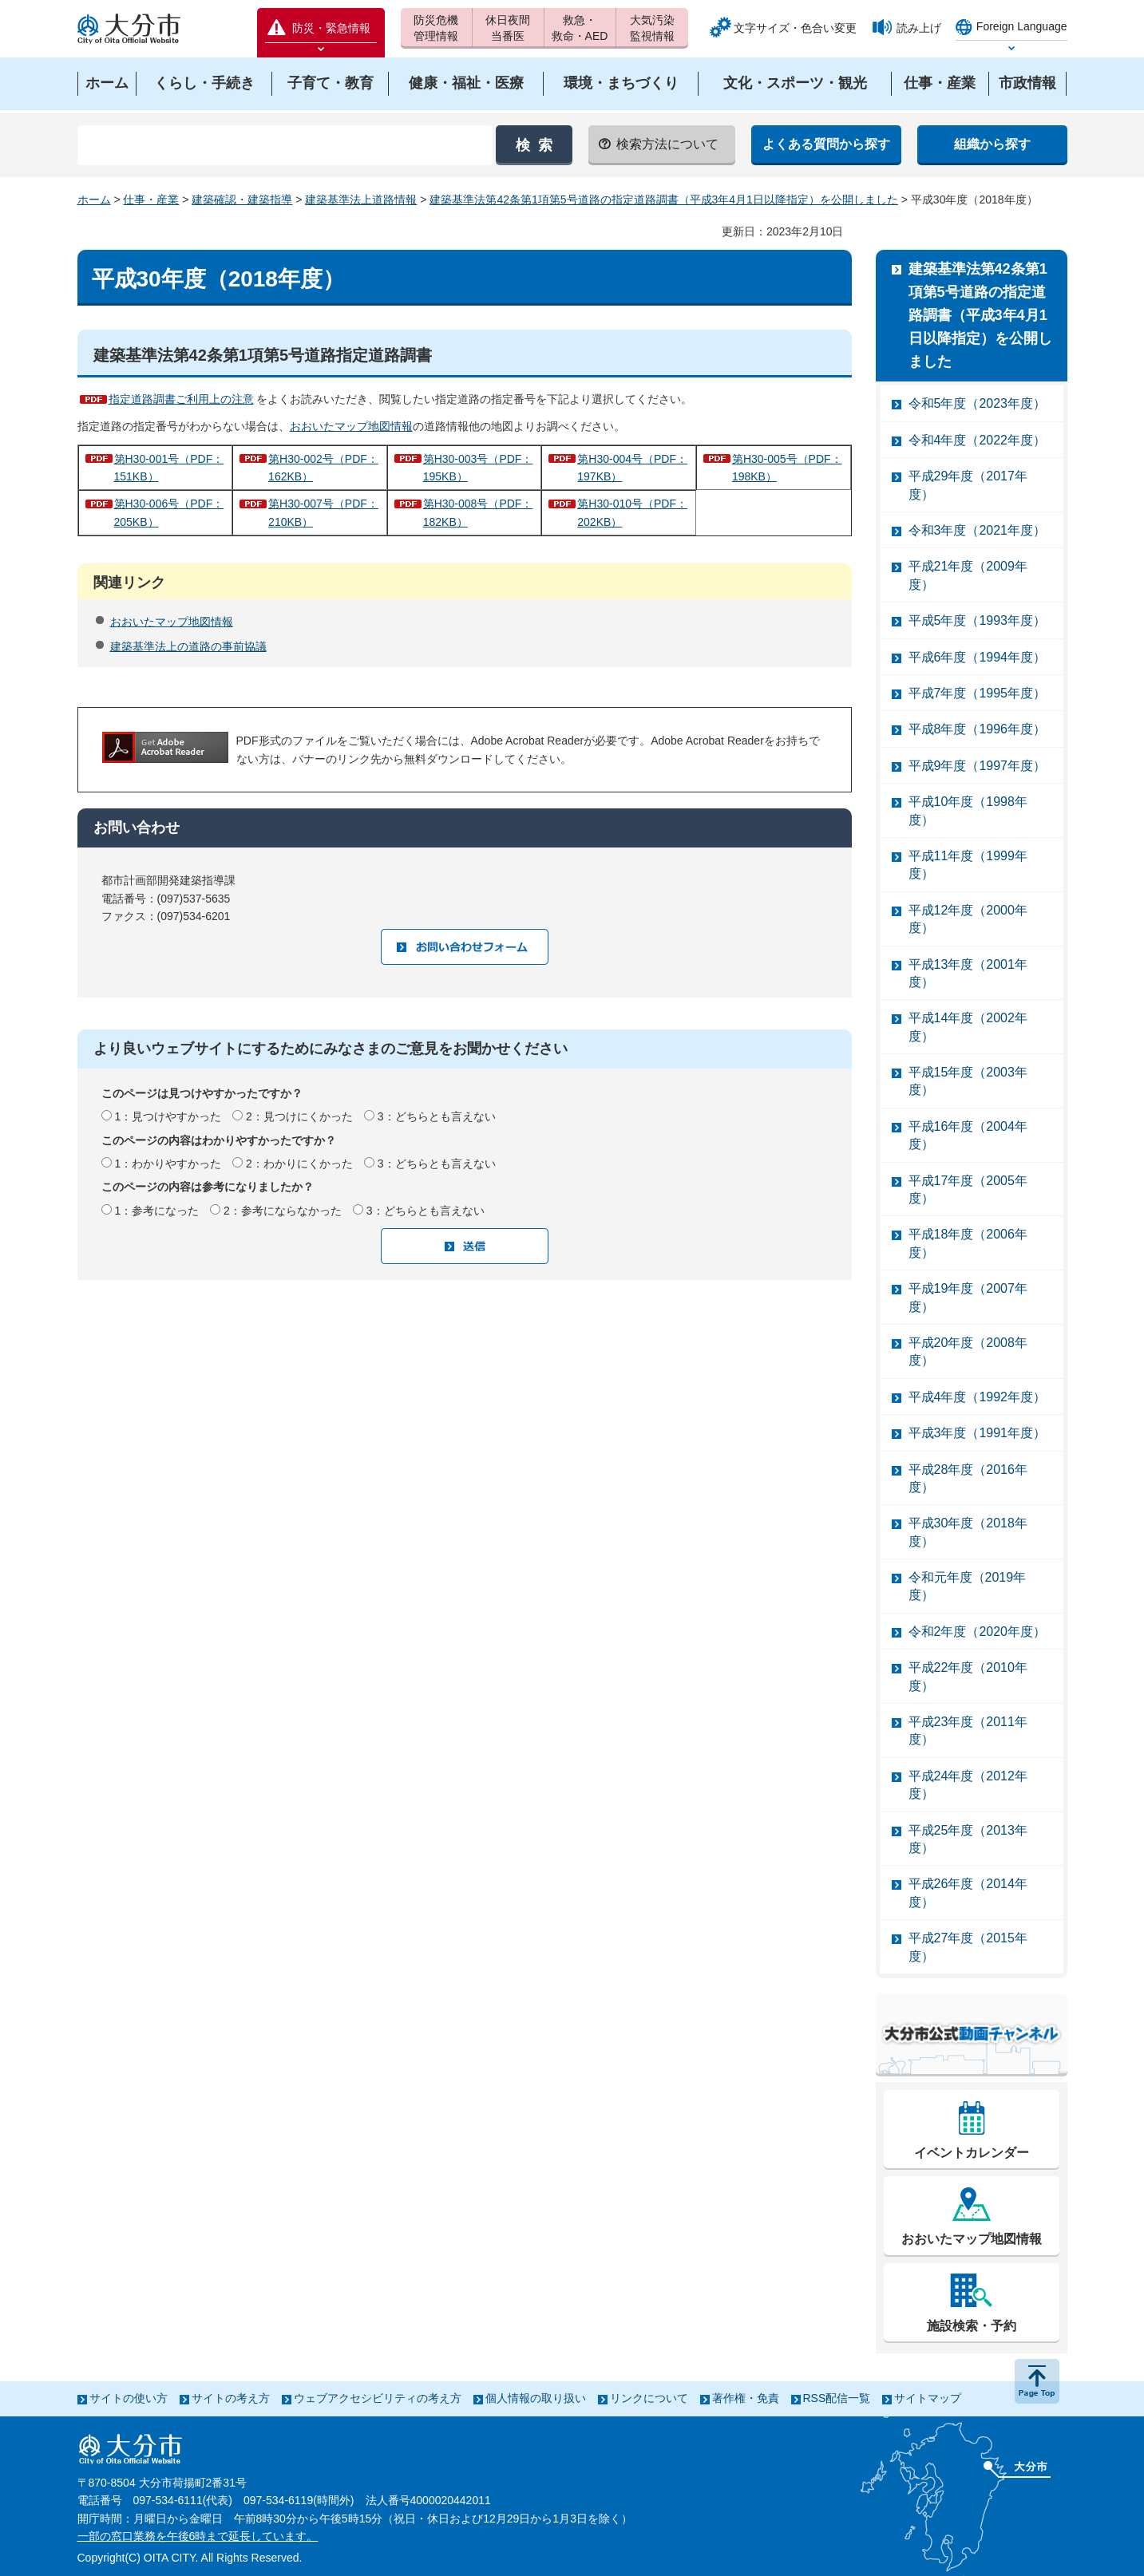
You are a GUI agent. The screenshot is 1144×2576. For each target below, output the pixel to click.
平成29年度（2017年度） (967, 484)
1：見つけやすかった (167, 1116)
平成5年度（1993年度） (977, 620)
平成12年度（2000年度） (967, 918)
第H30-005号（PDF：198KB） (787, 467)
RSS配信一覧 (837, 2398)
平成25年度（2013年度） (967, 1839)
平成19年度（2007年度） (967, 1297)
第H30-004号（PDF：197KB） (632, 467)
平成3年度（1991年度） (977, 1433)
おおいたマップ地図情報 (351, 426)
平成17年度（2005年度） (967, 1189)
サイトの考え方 (231, 2398)
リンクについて (649, 2398)
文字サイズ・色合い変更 (795, 28)
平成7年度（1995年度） (977, 693)
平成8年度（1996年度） (977, 729)
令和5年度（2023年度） (977, 403)
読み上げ (919, 28)
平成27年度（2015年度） (967, 1946)
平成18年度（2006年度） (967, 1242)
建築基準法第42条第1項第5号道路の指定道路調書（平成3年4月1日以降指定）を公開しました (663, 199)
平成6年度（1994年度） (977, 657)
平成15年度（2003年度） (967, 1080)
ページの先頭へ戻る (1037, 2381)
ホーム (94, 199)
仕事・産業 (151, 199)
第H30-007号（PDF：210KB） (323, 512)
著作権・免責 (745, 2398)
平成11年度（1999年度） (967, 864)
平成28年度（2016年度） (967, 1478)
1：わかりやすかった (167, 1163)
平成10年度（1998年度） (967, 810)
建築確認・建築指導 (242, 199)
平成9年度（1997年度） (977, 765)
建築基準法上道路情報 (361, 199)
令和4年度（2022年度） (977, 440)
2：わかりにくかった (299, 1163)
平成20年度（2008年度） (967, 1351)
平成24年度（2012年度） (967, 1784)
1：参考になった (156, 1210)
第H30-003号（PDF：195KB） (478, 467)
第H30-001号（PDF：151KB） (169, 467)
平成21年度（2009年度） (967, 575)
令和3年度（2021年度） (977, 530)
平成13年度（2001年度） (967, 973)
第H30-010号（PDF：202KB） (632, 512)
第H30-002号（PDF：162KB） (323, 467)
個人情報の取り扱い (535, 2398)
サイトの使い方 (128, 2398)
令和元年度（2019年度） (967, 1586)
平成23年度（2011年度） (967, 1730)
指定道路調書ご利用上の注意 (181, 399)
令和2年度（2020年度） (977, 1631)
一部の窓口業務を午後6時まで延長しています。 (198, 2536)
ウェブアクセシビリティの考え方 (377, 2398)
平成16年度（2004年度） (967, 1135)
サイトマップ (927, 2398)
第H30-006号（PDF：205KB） (169, 512)
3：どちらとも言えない (437, 1116)
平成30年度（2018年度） (967, 1531)
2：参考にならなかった (283, 1210)
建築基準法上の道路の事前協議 (188, 646)
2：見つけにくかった (299, 1116)
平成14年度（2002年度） (967, 1026)
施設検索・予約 (971, 2326)
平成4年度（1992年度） (977, 1397)
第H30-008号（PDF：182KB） (478, 512)
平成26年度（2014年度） (967, 1892)
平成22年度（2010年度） (967, 1676)
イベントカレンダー (971, 2152)
